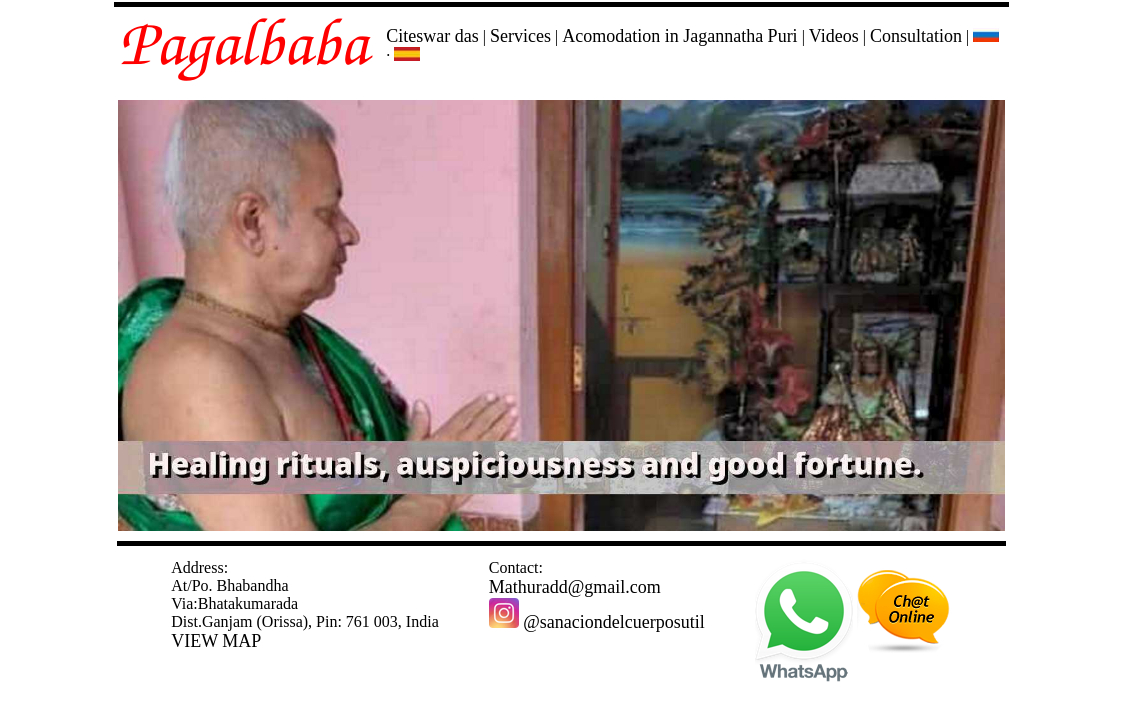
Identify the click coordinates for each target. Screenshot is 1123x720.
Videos (834, 36)
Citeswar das (432, 36)
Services (520, 36)
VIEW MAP (216, 641)
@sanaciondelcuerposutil (597, 622)
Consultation (916, 36)
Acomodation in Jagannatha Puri (679, 36)
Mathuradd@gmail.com (575, 587)
